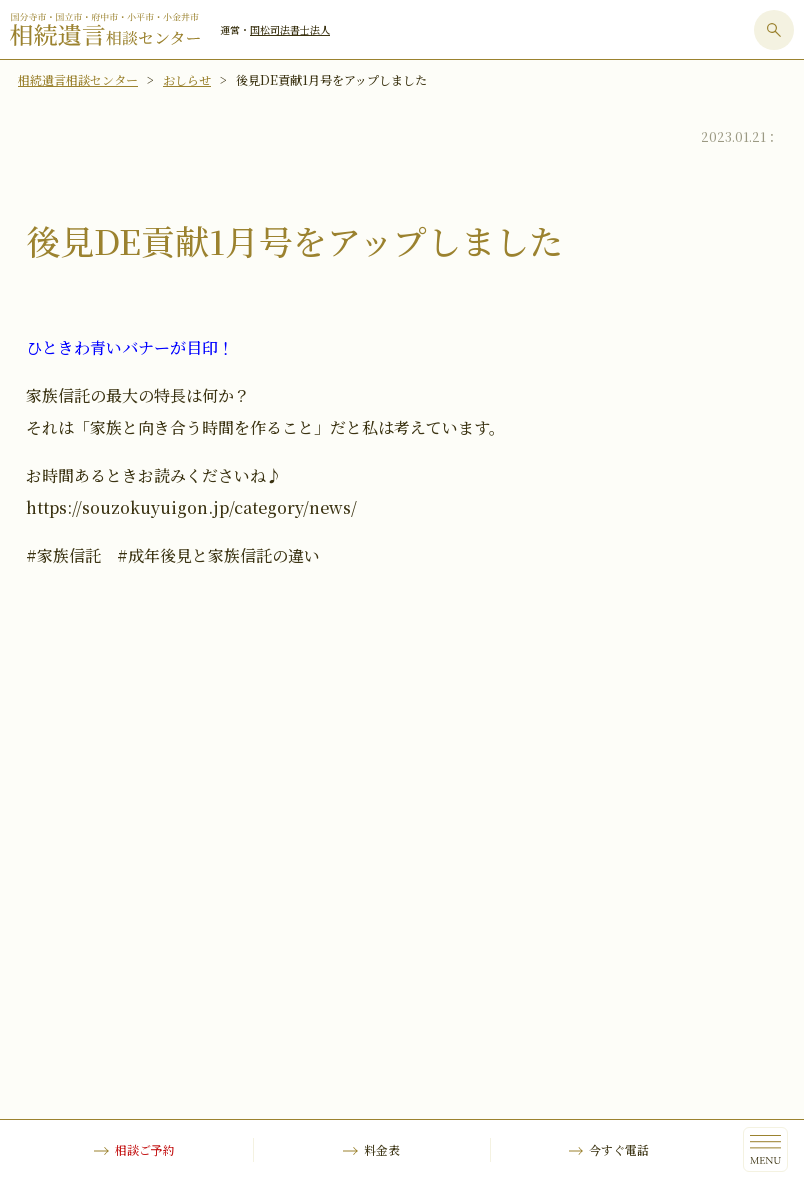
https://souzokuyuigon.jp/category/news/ (191, 507)
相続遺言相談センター (78, 79)
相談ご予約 (145, 1149)
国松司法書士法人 (290, 29)
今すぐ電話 (619, 1149)
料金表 (382, 1149)
